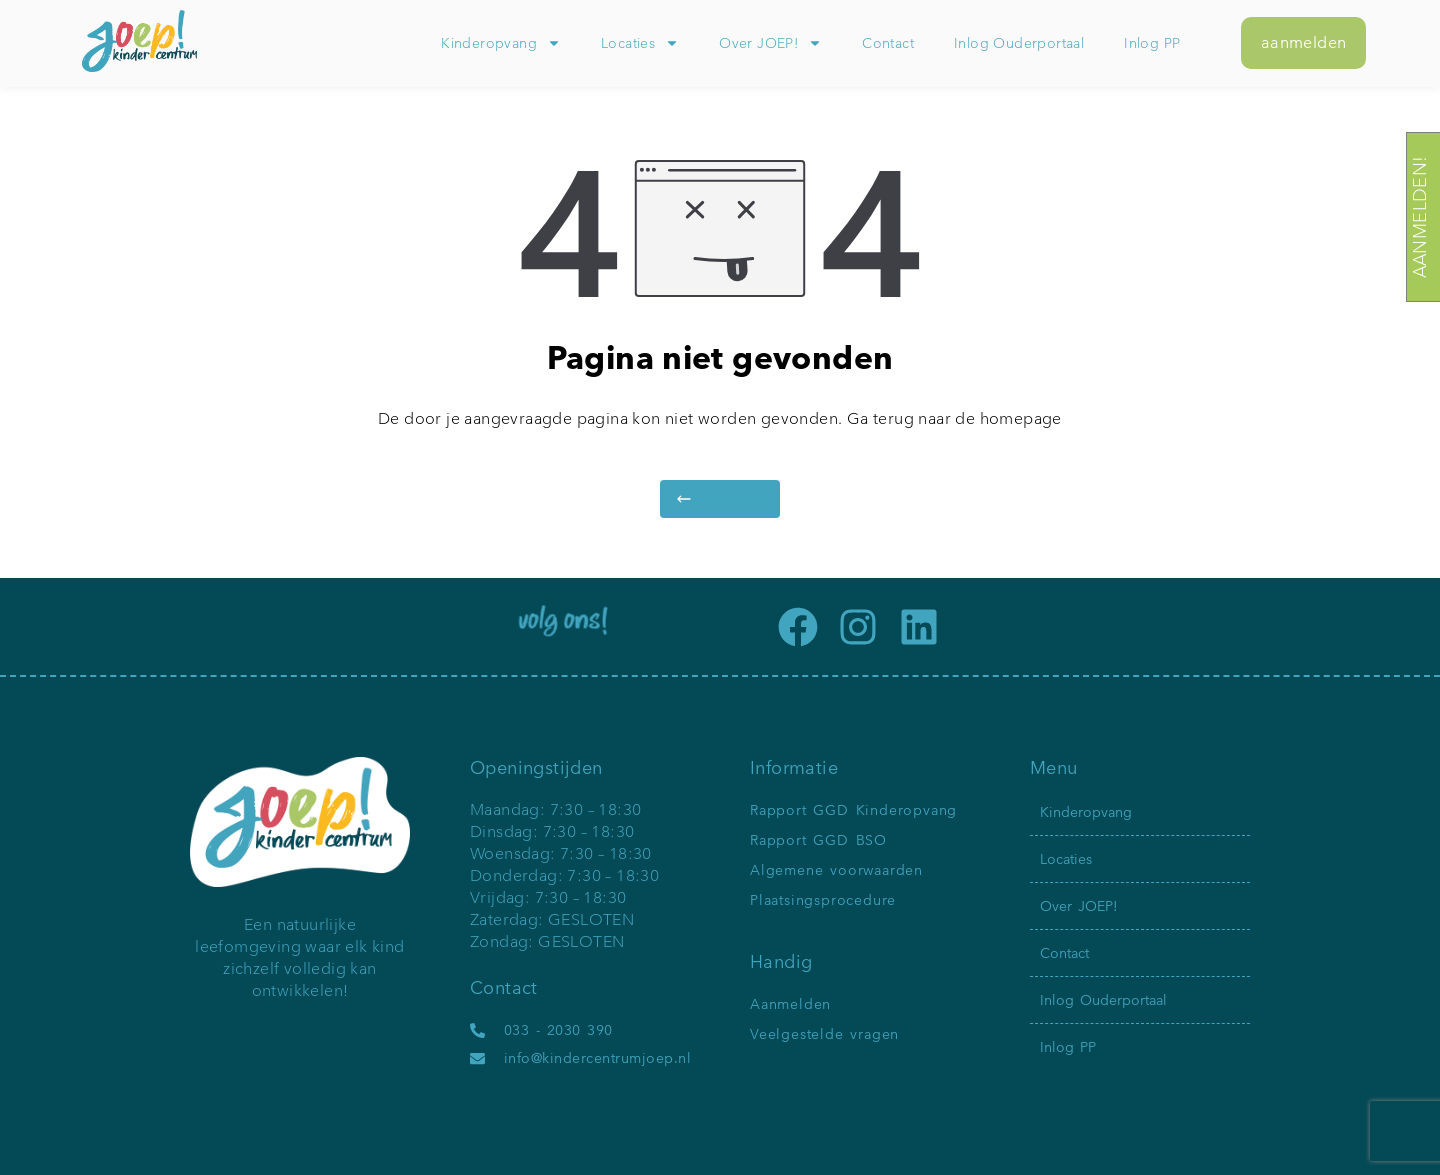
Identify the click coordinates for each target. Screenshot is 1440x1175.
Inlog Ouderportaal (1019, 43)
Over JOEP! (770, 43)
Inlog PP (1152, 43)
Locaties (640, 43)
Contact (888, 43)
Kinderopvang (501, 43)
